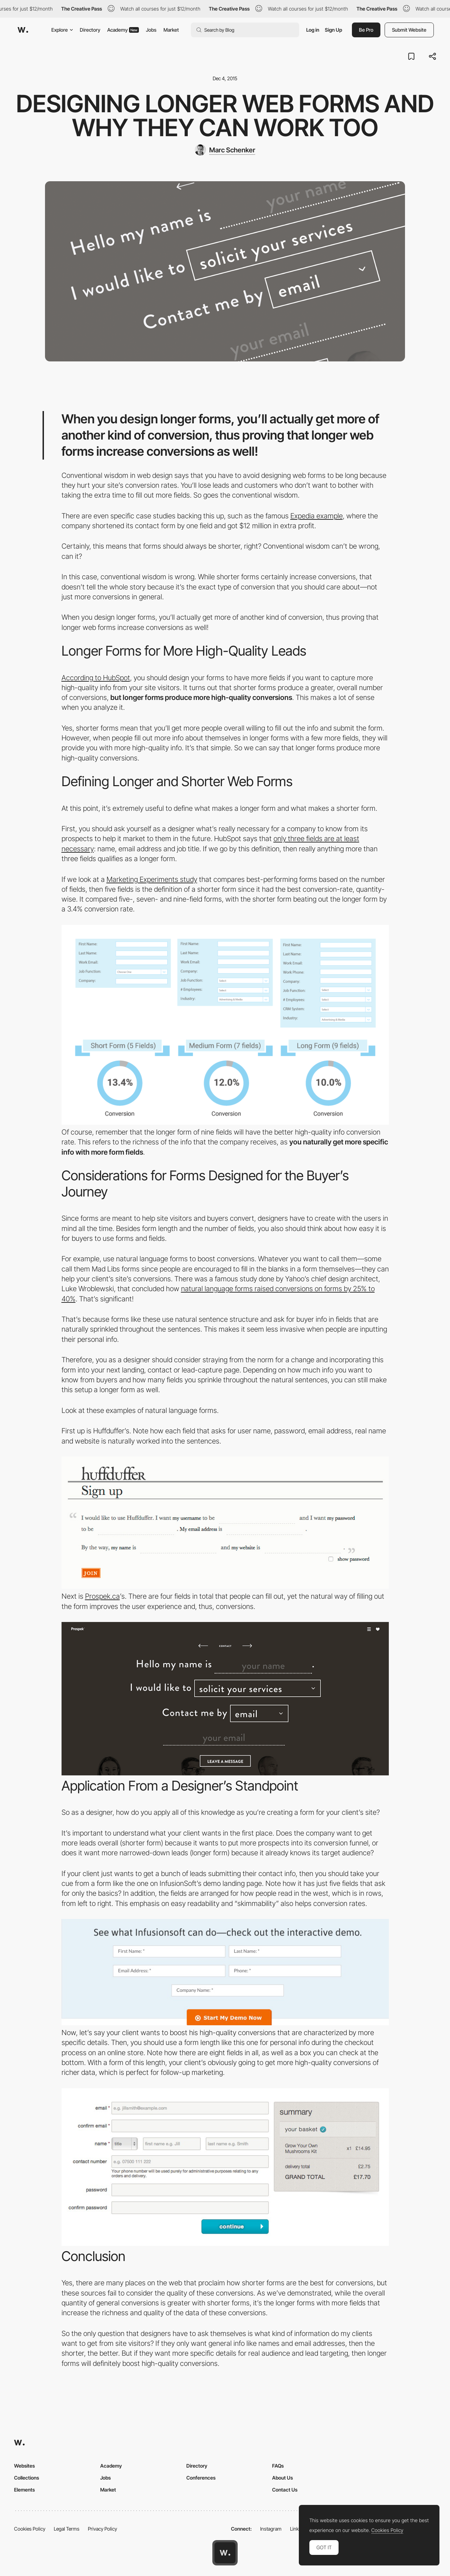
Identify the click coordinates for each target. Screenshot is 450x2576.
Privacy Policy (102, 2529)
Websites (24, 2466)
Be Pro (366, 30)
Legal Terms (66, 2529)
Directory (90, 30)
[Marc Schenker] (225, 150)
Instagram (271, 2529)
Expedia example (316, 515)
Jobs (151, 30)
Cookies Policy (29, 2529)
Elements (24, 2490)
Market (171, 30)
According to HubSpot (96, 677)
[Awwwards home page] (225, 2552)
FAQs (278, 2466)
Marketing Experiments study (152, 879)
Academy (123, 30)
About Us (282, 2478)
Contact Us (284, 2490)
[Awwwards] (23, 30)
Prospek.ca (102, 1596)
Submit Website (409, 30)
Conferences (201, 2478)
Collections (26, 2478)
